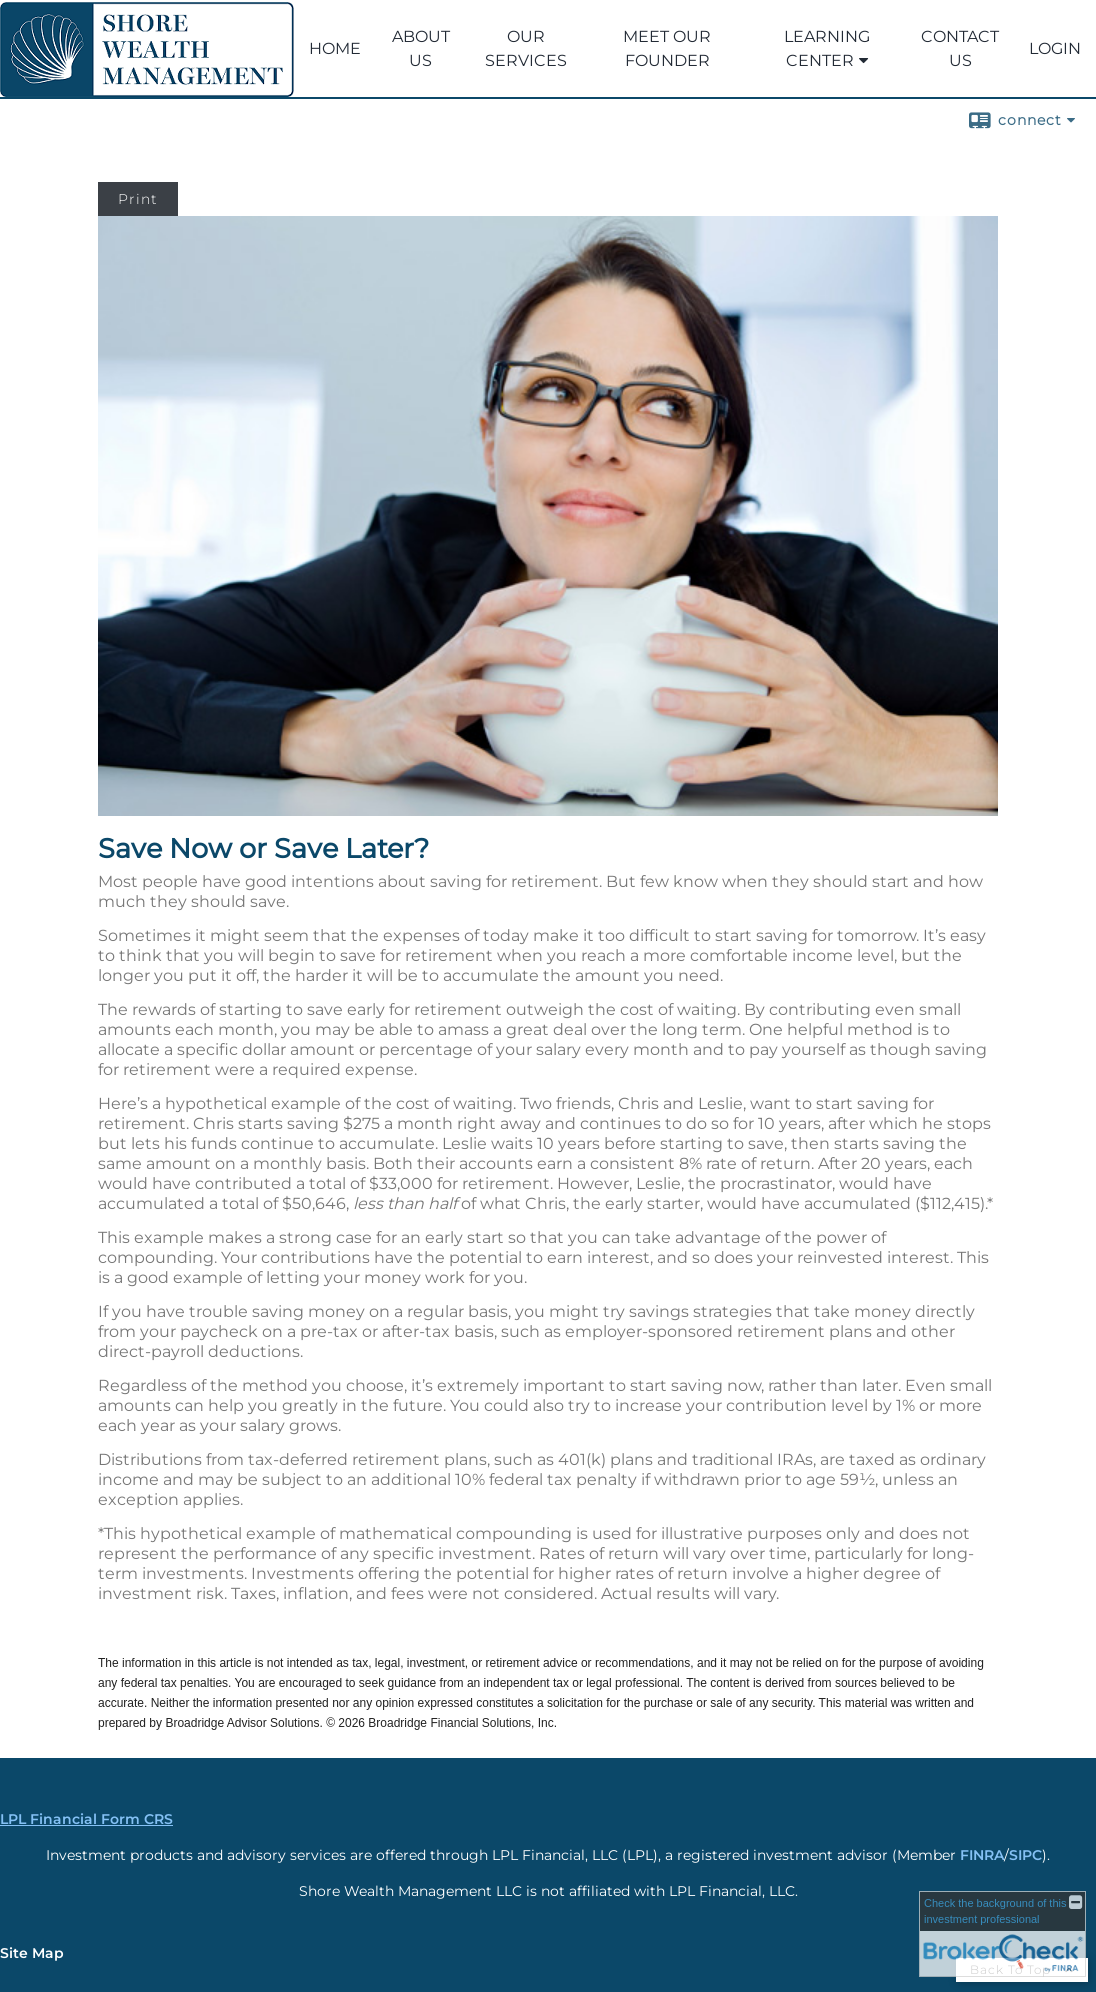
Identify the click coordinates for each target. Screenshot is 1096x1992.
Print (138, 199)
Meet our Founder (667, 48)
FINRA (982, 1855)
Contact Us (960, 48)
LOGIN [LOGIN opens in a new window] (1055, 48)
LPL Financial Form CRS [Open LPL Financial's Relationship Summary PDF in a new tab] (86, 1819)
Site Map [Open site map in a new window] (32, 1953)
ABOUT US (421, 48)
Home (335, 48)
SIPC (1025, 1855)
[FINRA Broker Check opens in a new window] (1002, 1934)
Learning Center (827, 48)
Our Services (526, 48)
